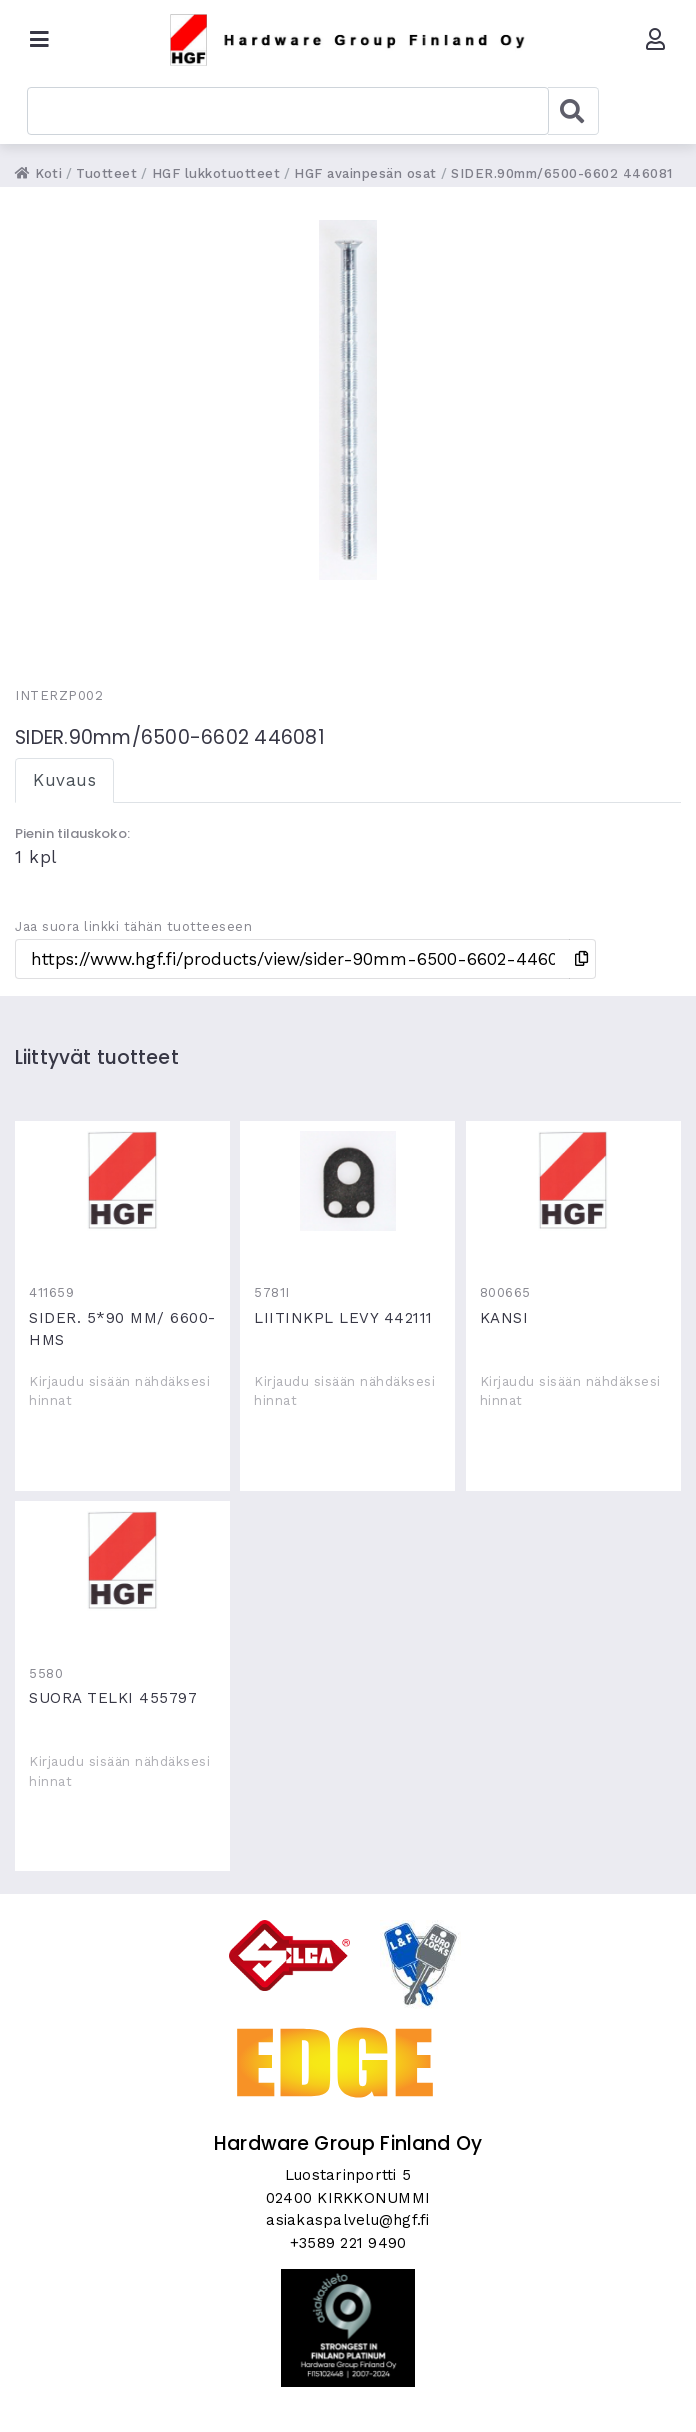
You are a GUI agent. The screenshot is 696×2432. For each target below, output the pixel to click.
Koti (38, 173)
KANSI (573, 1181)
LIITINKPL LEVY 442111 (347, 1181)
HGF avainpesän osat (365, 173)
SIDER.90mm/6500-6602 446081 (562, 173)
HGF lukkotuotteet (216, 173)
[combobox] (288, 111)
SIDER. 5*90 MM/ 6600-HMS (122, 1181)
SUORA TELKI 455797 (122, 1561)
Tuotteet (106, 173)
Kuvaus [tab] (64, 780)
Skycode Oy (348, 2399)
